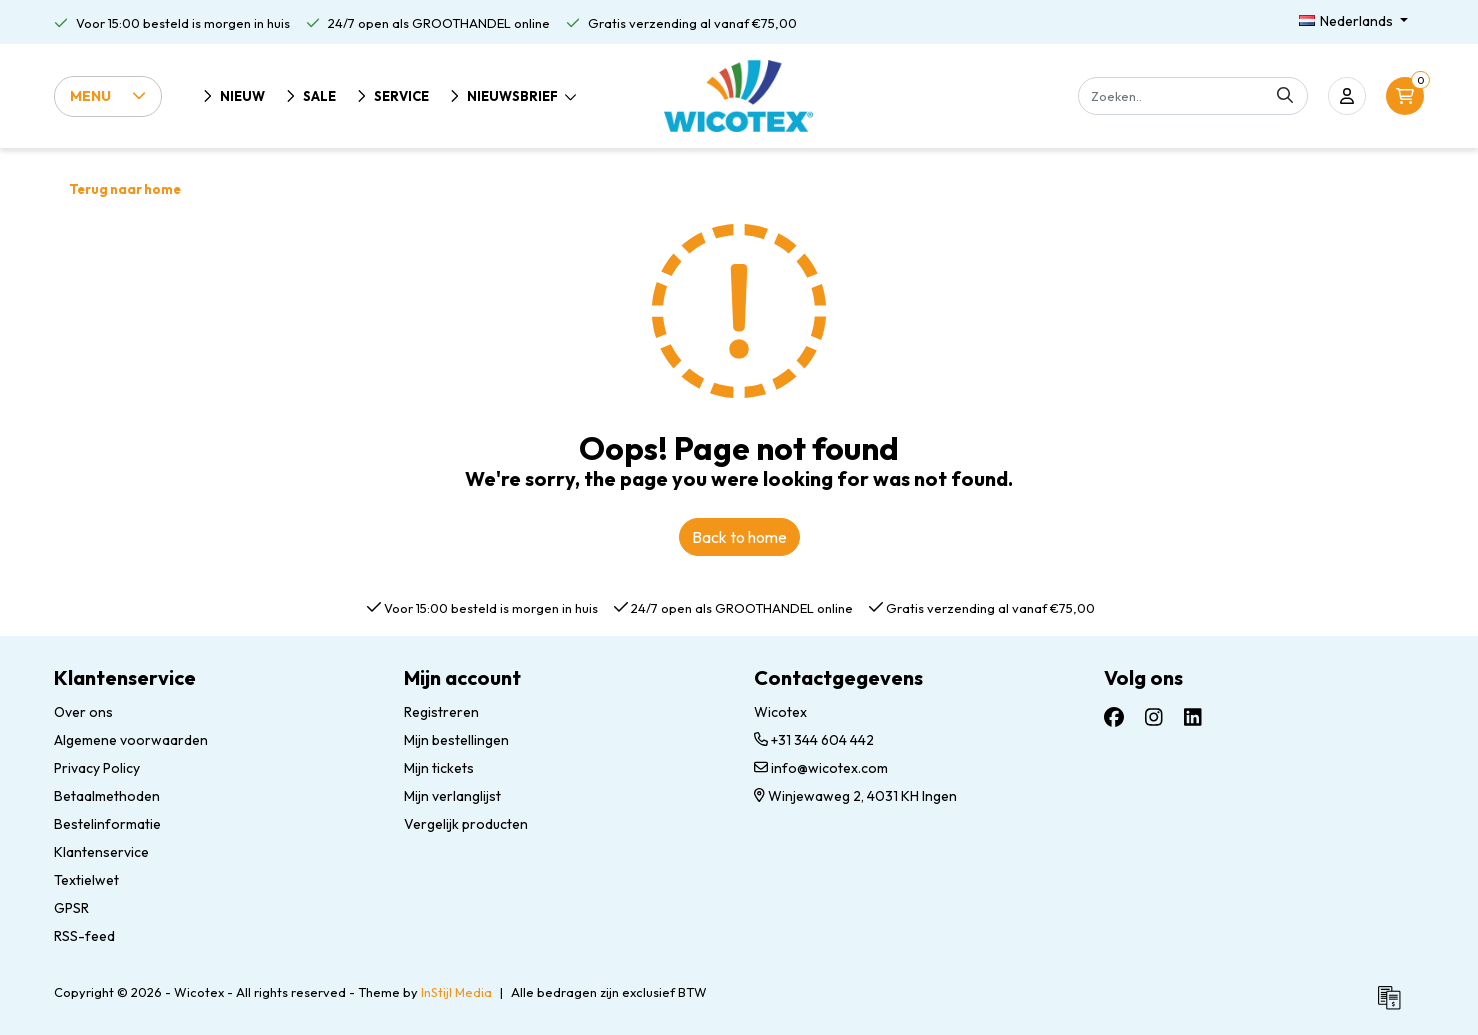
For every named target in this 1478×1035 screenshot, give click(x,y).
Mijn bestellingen (456, 740)
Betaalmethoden (107, 796)
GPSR (71, 908)
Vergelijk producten (466, 824)
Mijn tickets (439, 768)
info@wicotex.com (821, 768)
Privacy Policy (97, 768)
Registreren (441, 712)
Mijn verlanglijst (452, 796)
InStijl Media (456, 992)
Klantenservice (101, 852)
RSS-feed (84, 936)
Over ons (83, 712)
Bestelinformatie (107, 824)
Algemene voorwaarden (131, 740)
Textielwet (86, 880)
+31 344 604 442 (814, 740)
